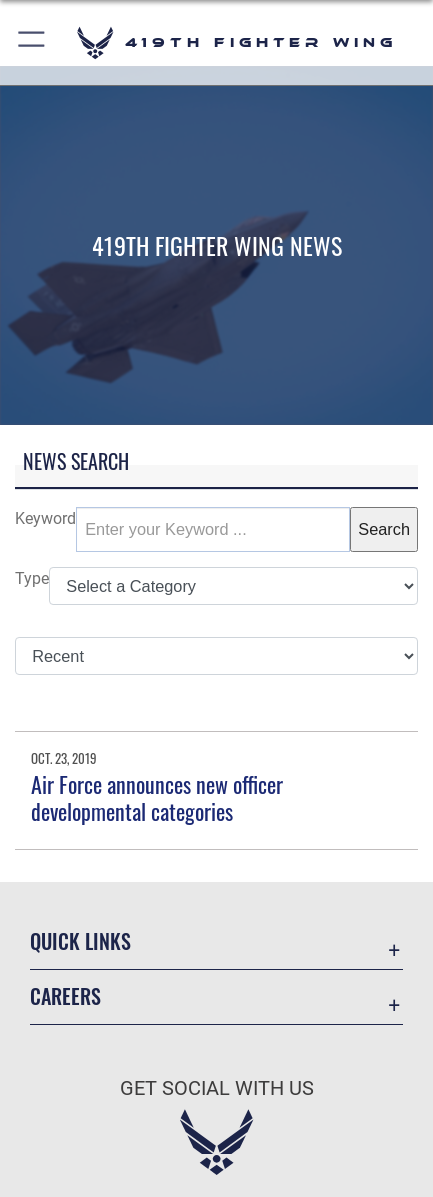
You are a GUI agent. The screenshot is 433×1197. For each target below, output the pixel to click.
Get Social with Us (217, 1088)
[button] (32, 42)
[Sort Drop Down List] (216, 656)
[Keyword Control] (213, 529)
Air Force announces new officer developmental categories (157, 797)
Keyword (45, 518)
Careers (65, 996)
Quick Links (80, 941)
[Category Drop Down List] (233, 586)
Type (32, 578)
